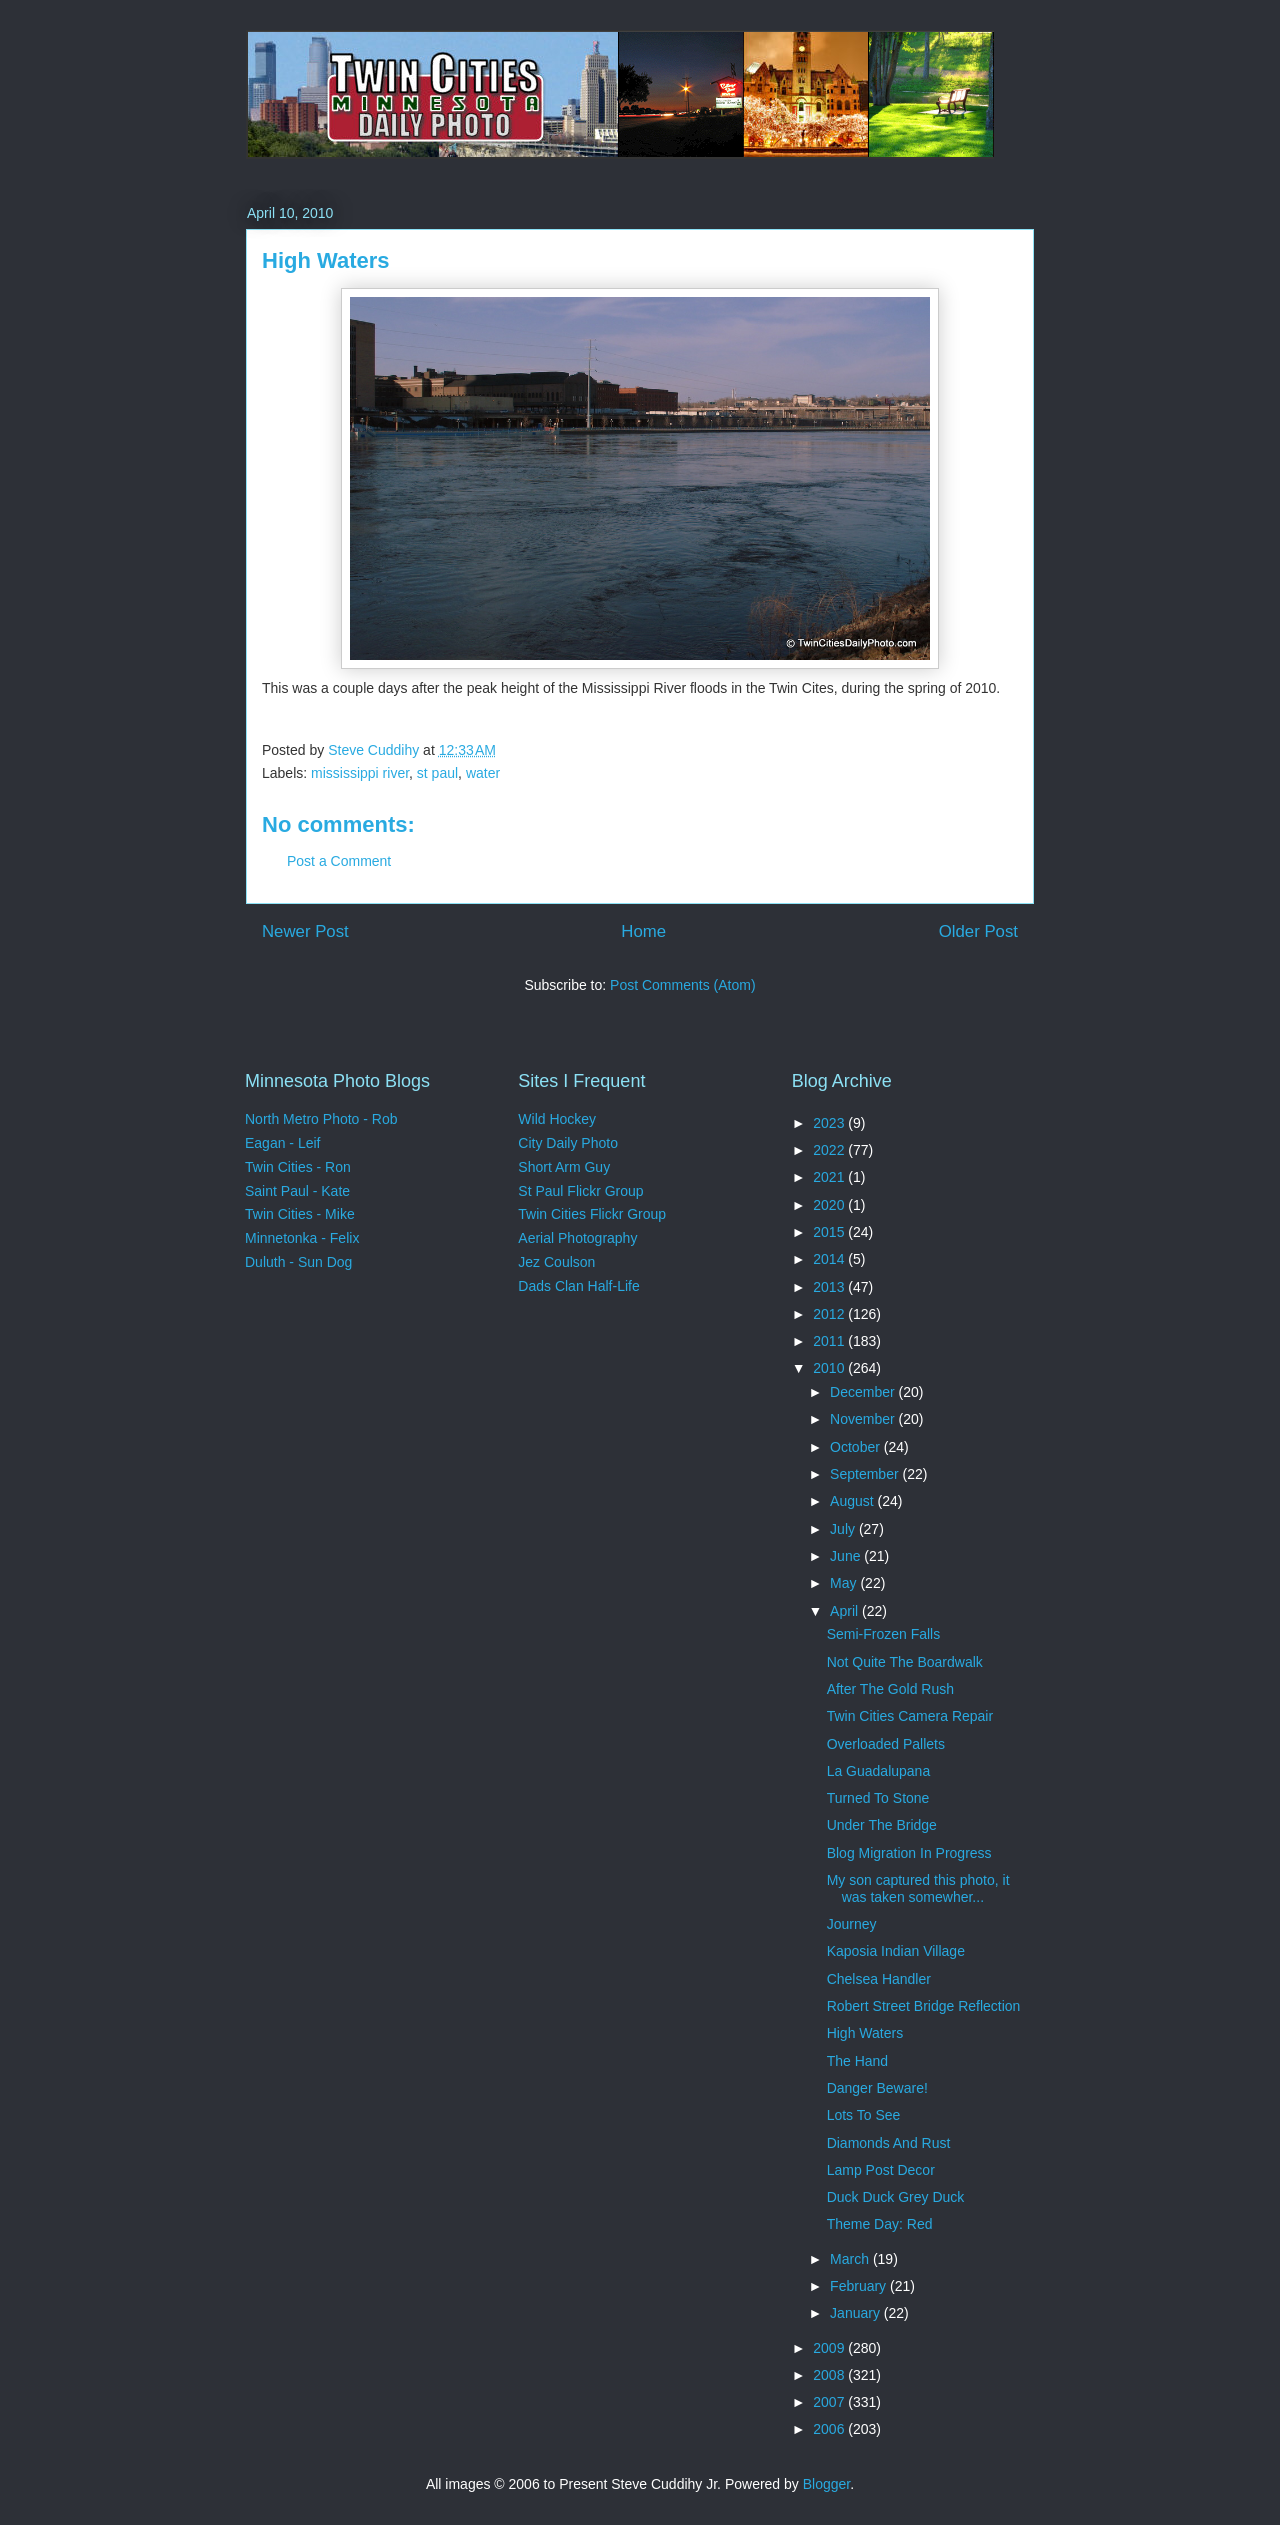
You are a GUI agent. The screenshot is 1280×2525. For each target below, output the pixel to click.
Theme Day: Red (880, 2224)
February (860, 2286)
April (846, 1611)
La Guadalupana (879, 1771)
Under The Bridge (882, 1825)
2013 (830, 1287)
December (864, 1392)
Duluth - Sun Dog (298, 1262)
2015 (830, 1232)
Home (643, 931)
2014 (830, 1259)
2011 (830, 1341)
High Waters (865, 2033)
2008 (830, 2375)
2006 (830, 2429)
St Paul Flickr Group (580, 1191)
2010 (830, 1368)
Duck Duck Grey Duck (896, 2197)
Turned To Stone (878, 1798)
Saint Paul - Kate (297, 1191)
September (866, 1474)
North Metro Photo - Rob (321, 1119)
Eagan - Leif (283, 1143)
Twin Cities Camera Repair (910, 1716)
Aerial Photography (577, 1238)
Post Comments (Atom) (682, 985)
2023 (830, 1123)
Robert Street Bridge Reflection (924, 2006)
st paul (437, 773)
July (844, 1529)
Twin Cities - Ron (298, 1167)
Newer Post (305, 931)
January (857, 2313)
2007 (830, 2402)
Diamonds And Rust (889, 2143)
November (864, 1419)
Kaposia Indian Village (896, 1951)
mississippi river (360, 773)
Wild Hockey (557, 1119)
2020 (830, 1205)
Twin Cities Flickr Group (592, 1214)
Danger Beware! (877, 2088)
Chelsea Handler (879, 1979)
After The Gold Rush (890, 1689)
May (845, 1583)
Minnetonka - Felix (302, 1238)
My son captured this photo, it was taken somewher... (918, 1888)
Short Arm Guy (564, 1167)
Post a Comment (339, 861)
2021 (830, 1177)
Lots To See (864, 2115)
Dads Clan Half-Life (578, 1286)
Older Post (978, 931)
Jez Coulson (556, 1262)
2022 (830, 1150)
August (853, 1501)
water (483, 773)
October (857, 1447)
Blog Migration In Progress (909, 1853)
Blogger (826, 2484)
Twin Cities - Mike (300, 1214)
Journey (852, 1924)
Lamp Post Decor (881, 2170)
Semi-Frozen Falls (884, 1634)
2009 (830, 2348)
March (851, 2259)
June (847, 1556)
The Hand (857, 2061)
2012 (830, 1314)
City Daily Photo (568, 1143)
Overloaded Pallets (886, 1744)
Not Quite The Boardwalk (905, 1662)
